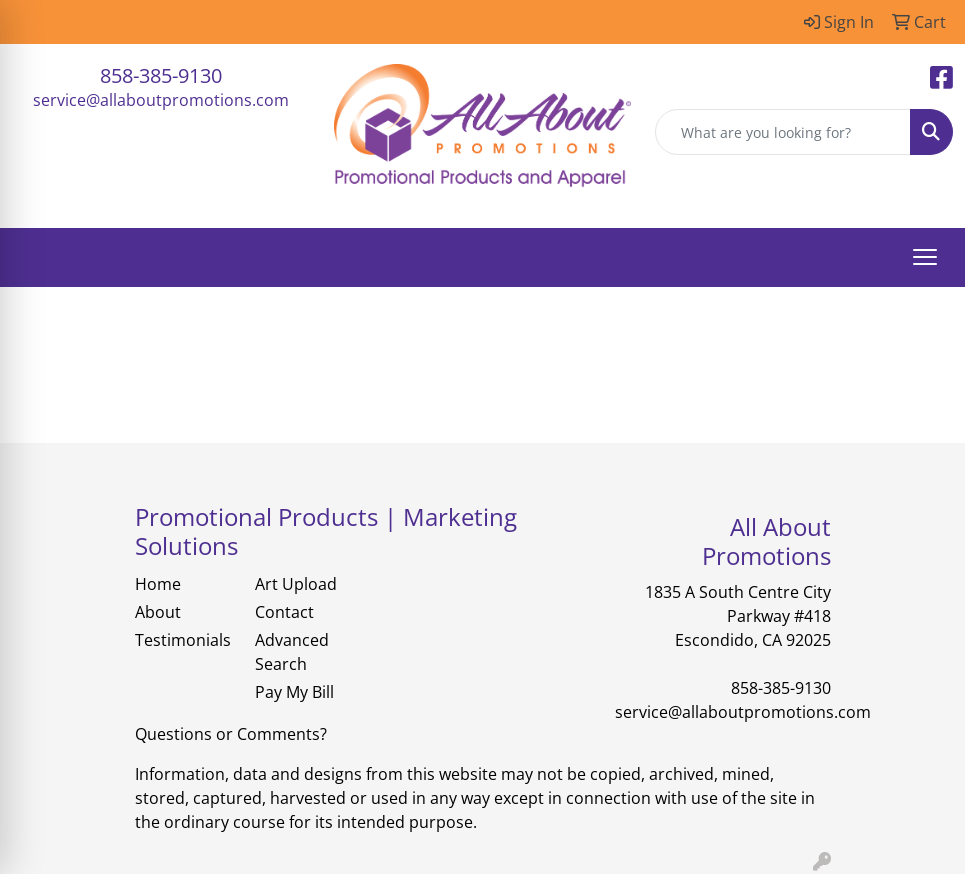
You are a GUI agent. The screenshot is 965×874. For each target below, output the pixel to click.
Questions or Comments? (231, 734)
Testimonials (183, 640)
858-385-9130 (161, 75)
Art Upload (296, 584)
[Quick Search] (783, 132)
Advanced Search (292, 652)
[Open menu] (925, 257)
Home (158, 584)
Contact (284, 612)
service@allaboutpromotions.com (161, 100)
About (158, 612)
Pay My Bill (294, 692)
